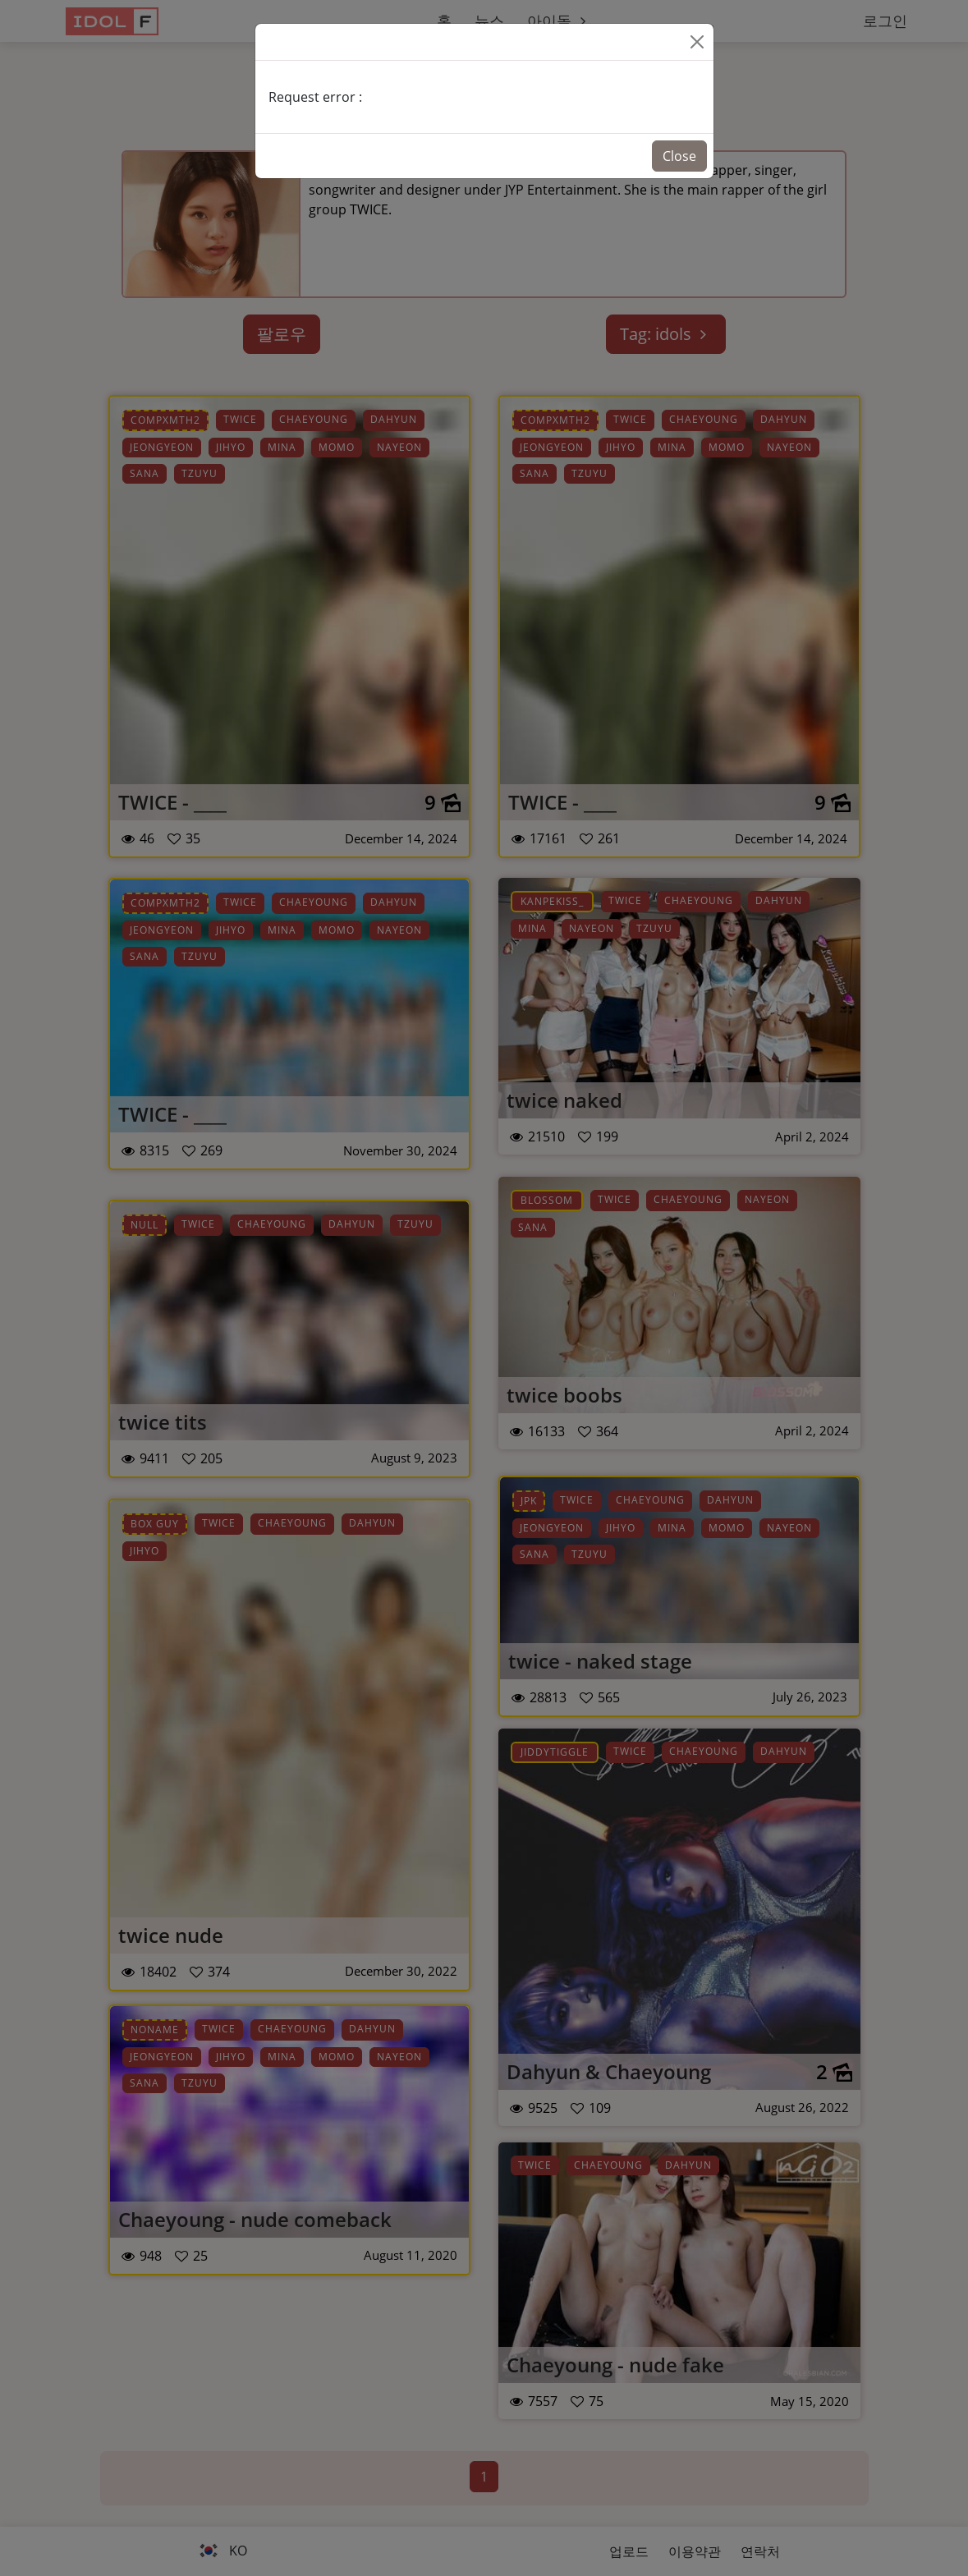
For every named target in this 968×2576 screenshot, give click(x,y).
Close (679, 156)
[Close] (697, 41)
